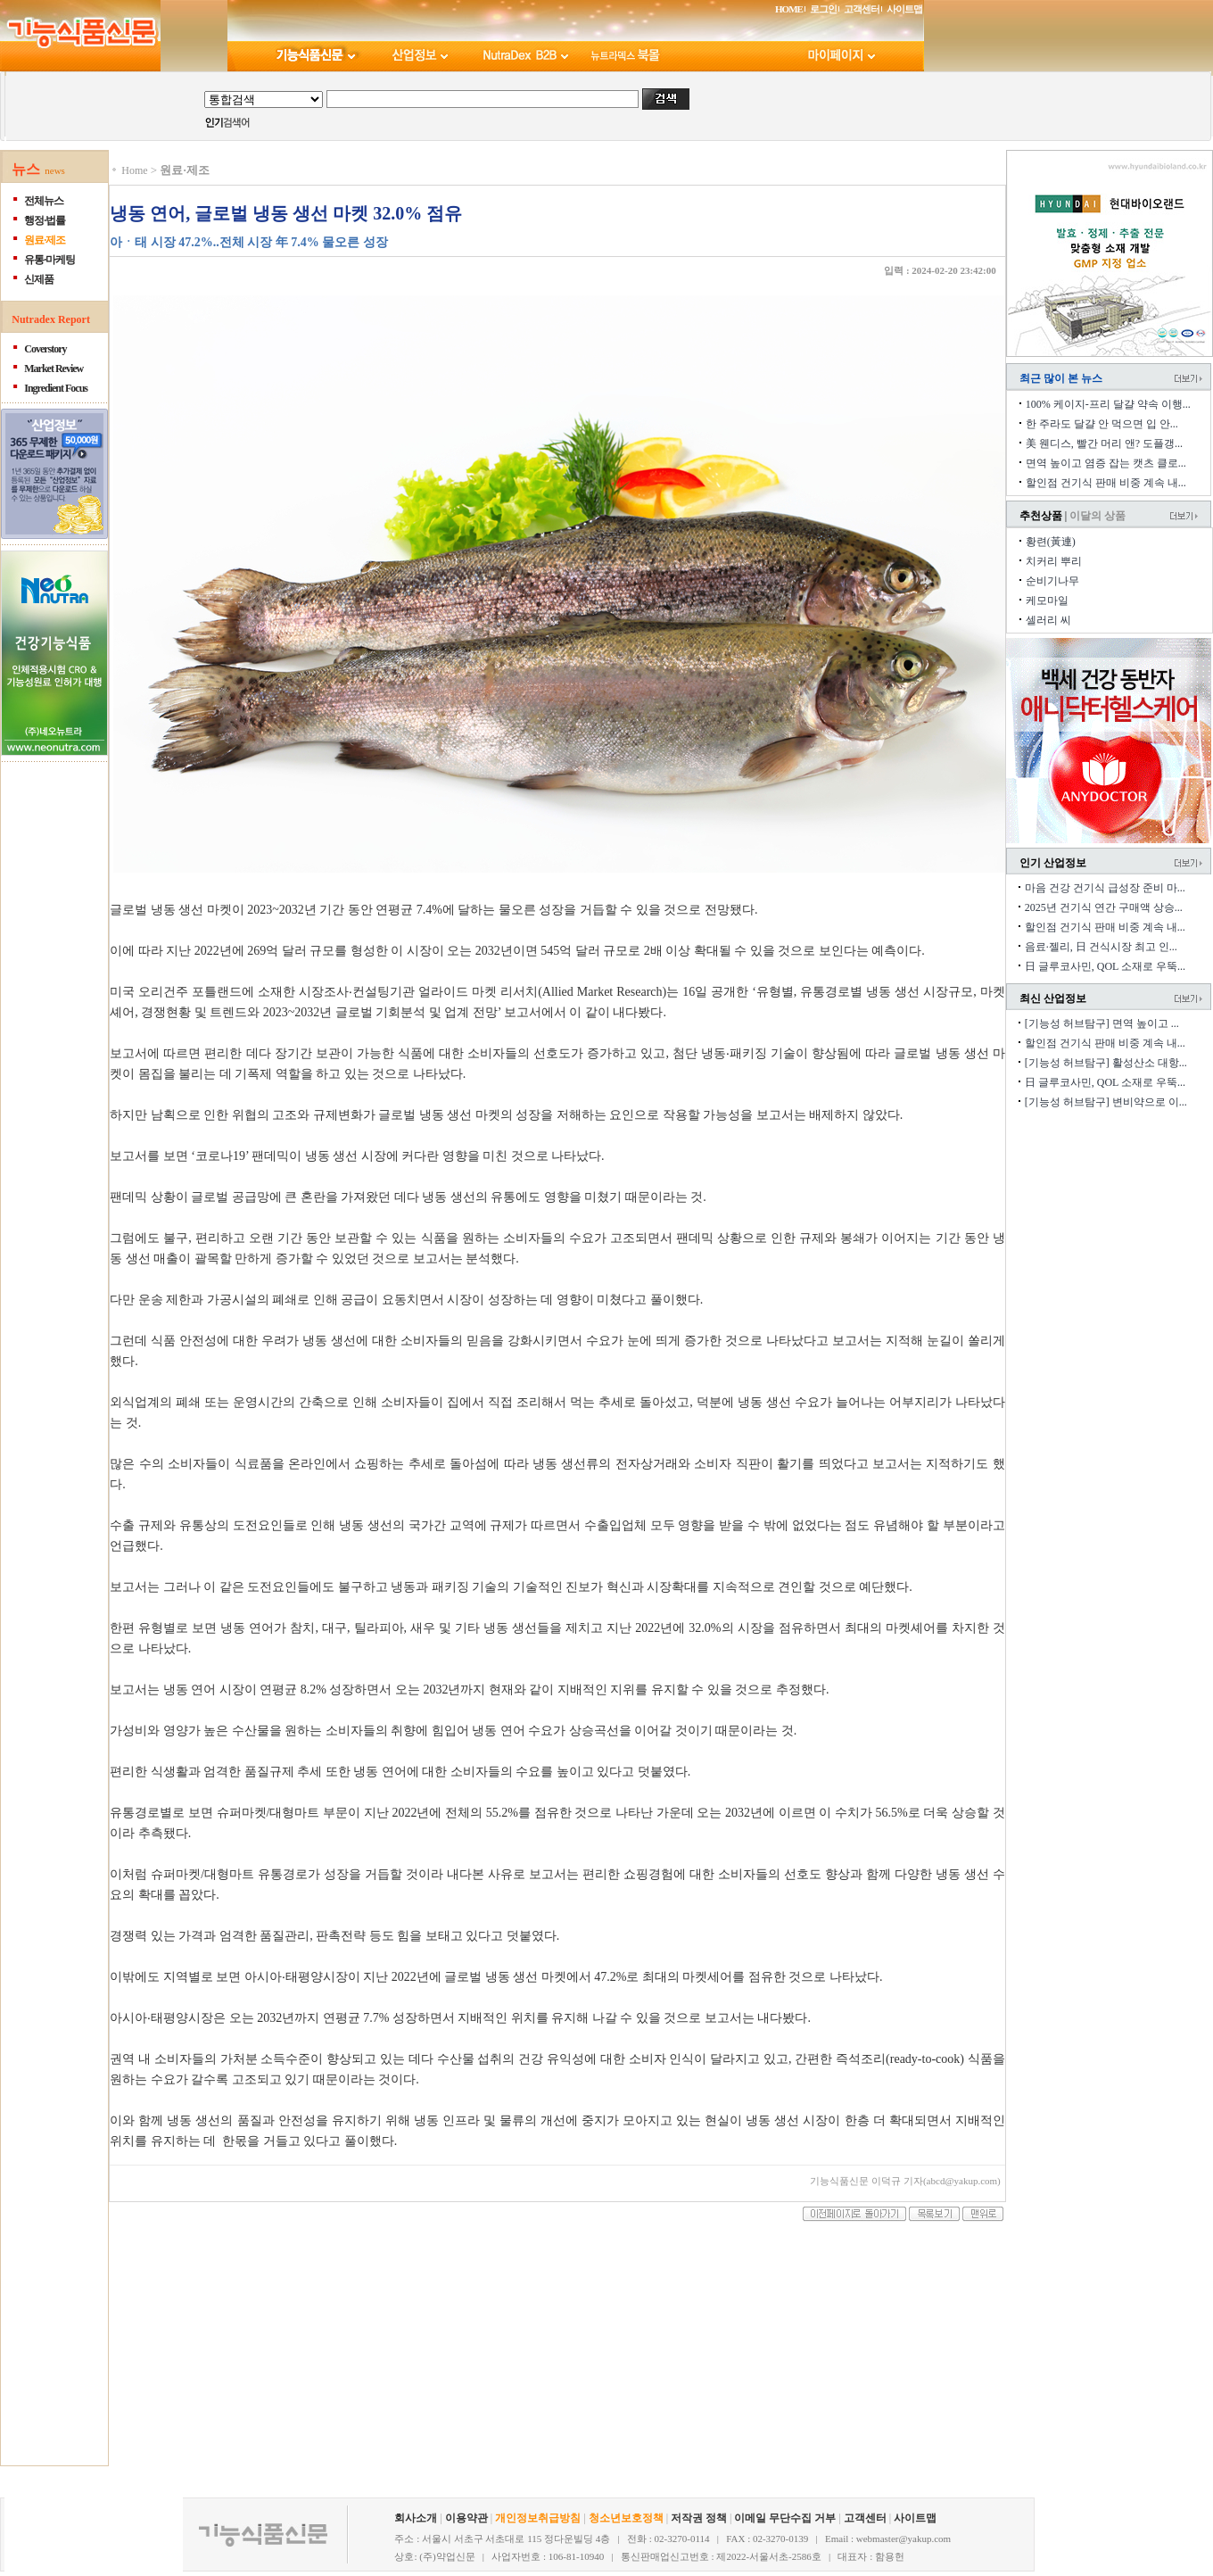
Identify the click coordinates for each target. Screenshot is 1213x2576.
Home (134, 170)
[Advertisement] (220, 2354)
